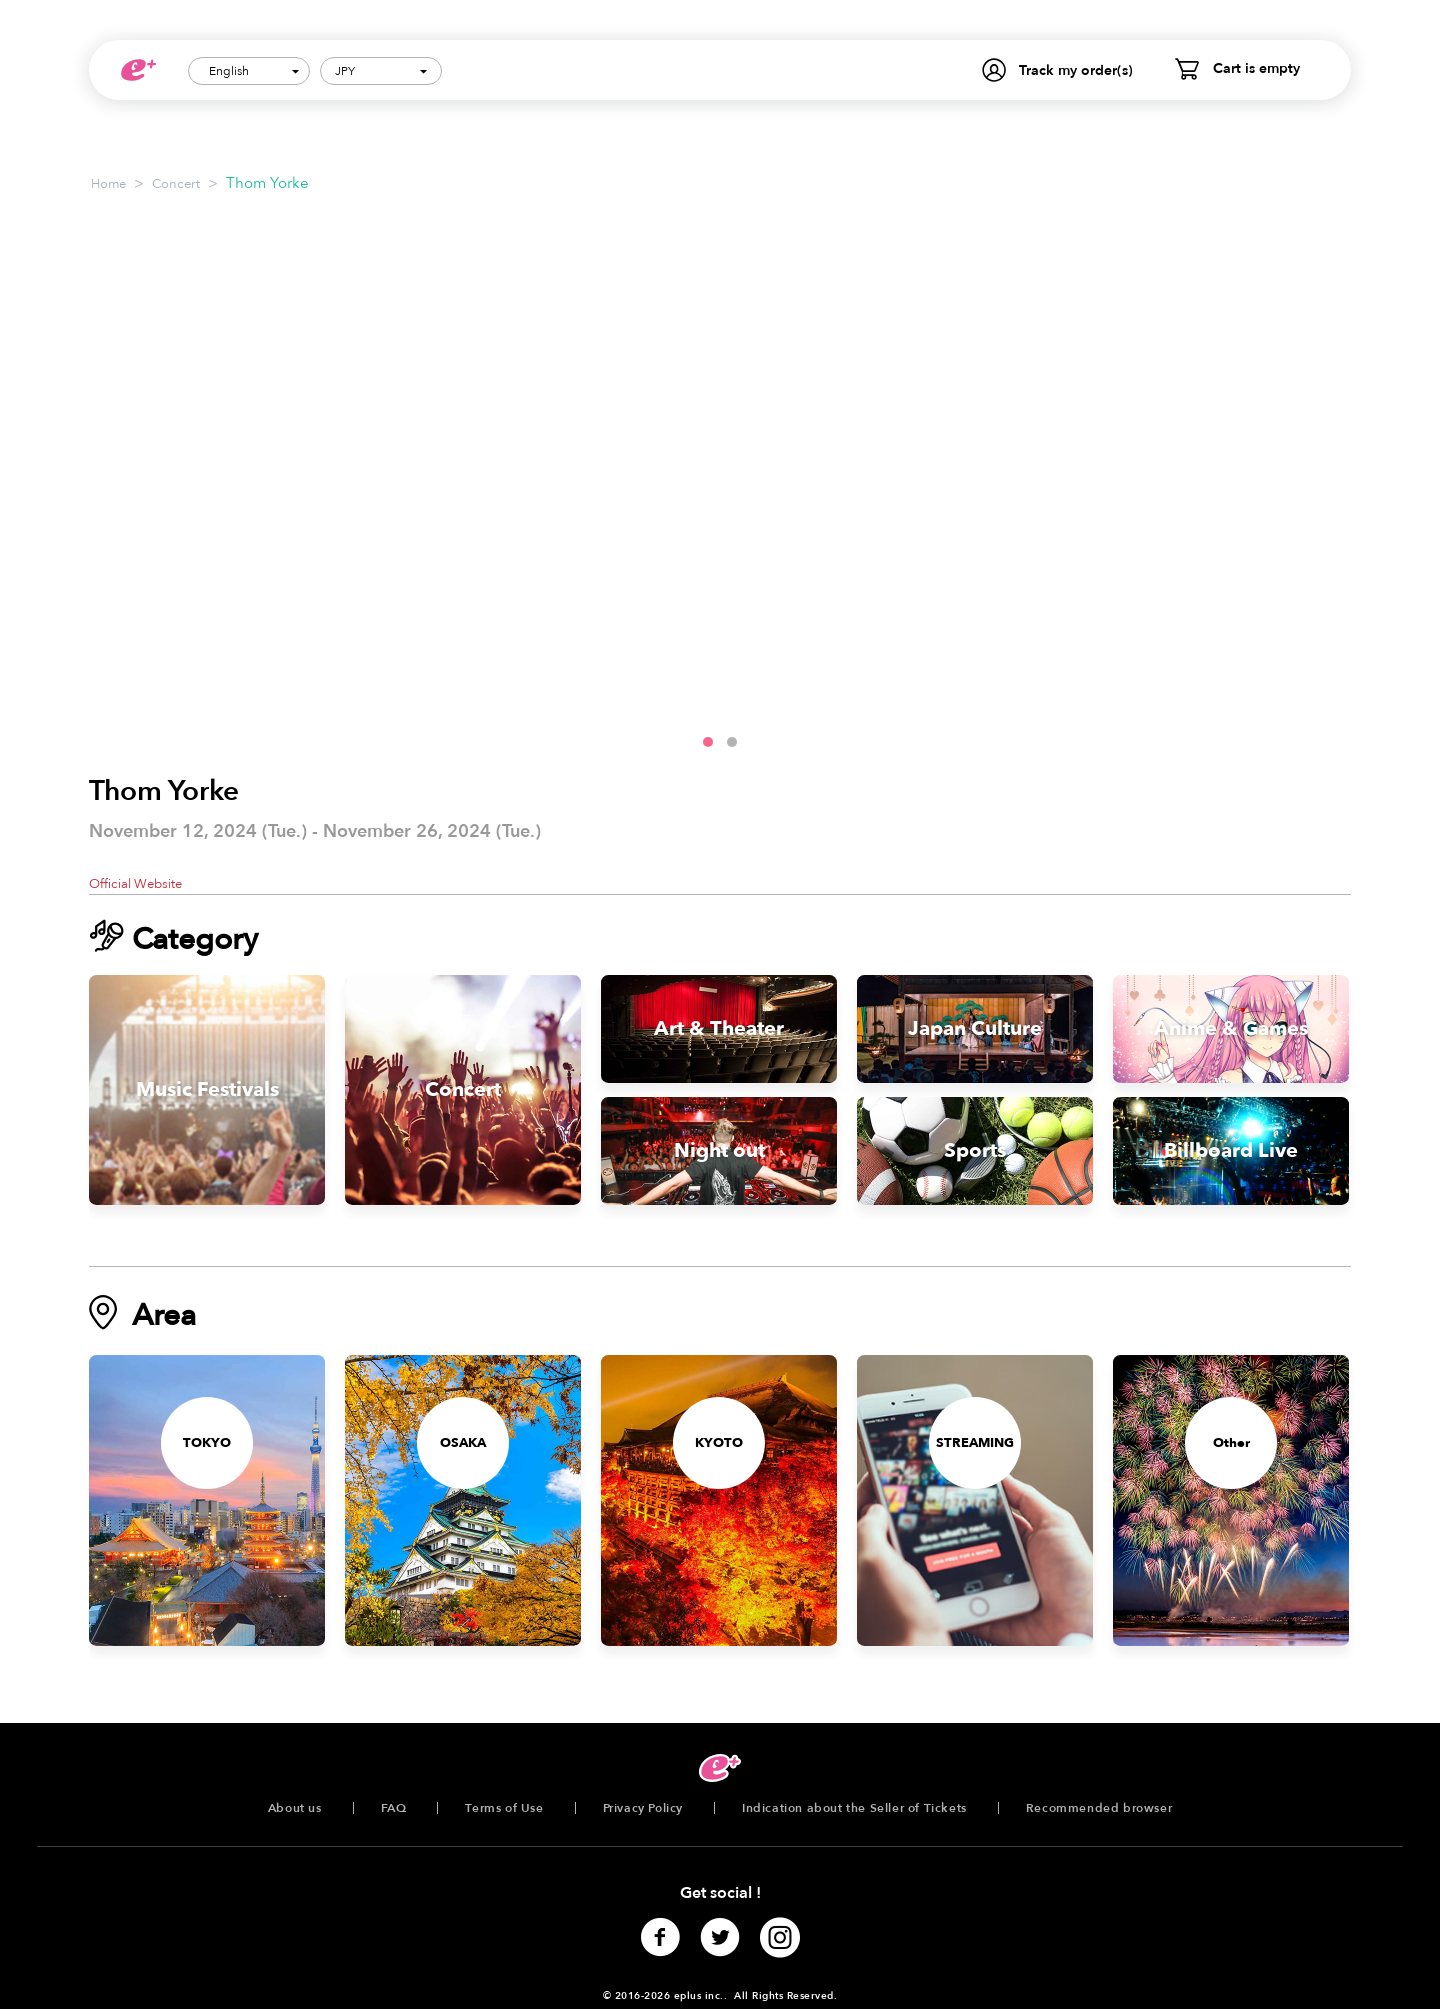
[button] (708, 742)
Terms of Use (504, 1808)
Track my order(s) (1076, 70)
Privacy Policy (643, 1808)
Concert (176, 184)
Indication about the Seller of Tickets (854, 1808)
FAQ (394, 1808)
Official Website (135, 884)
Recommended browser (1099, 1808)
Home (108, 184)
